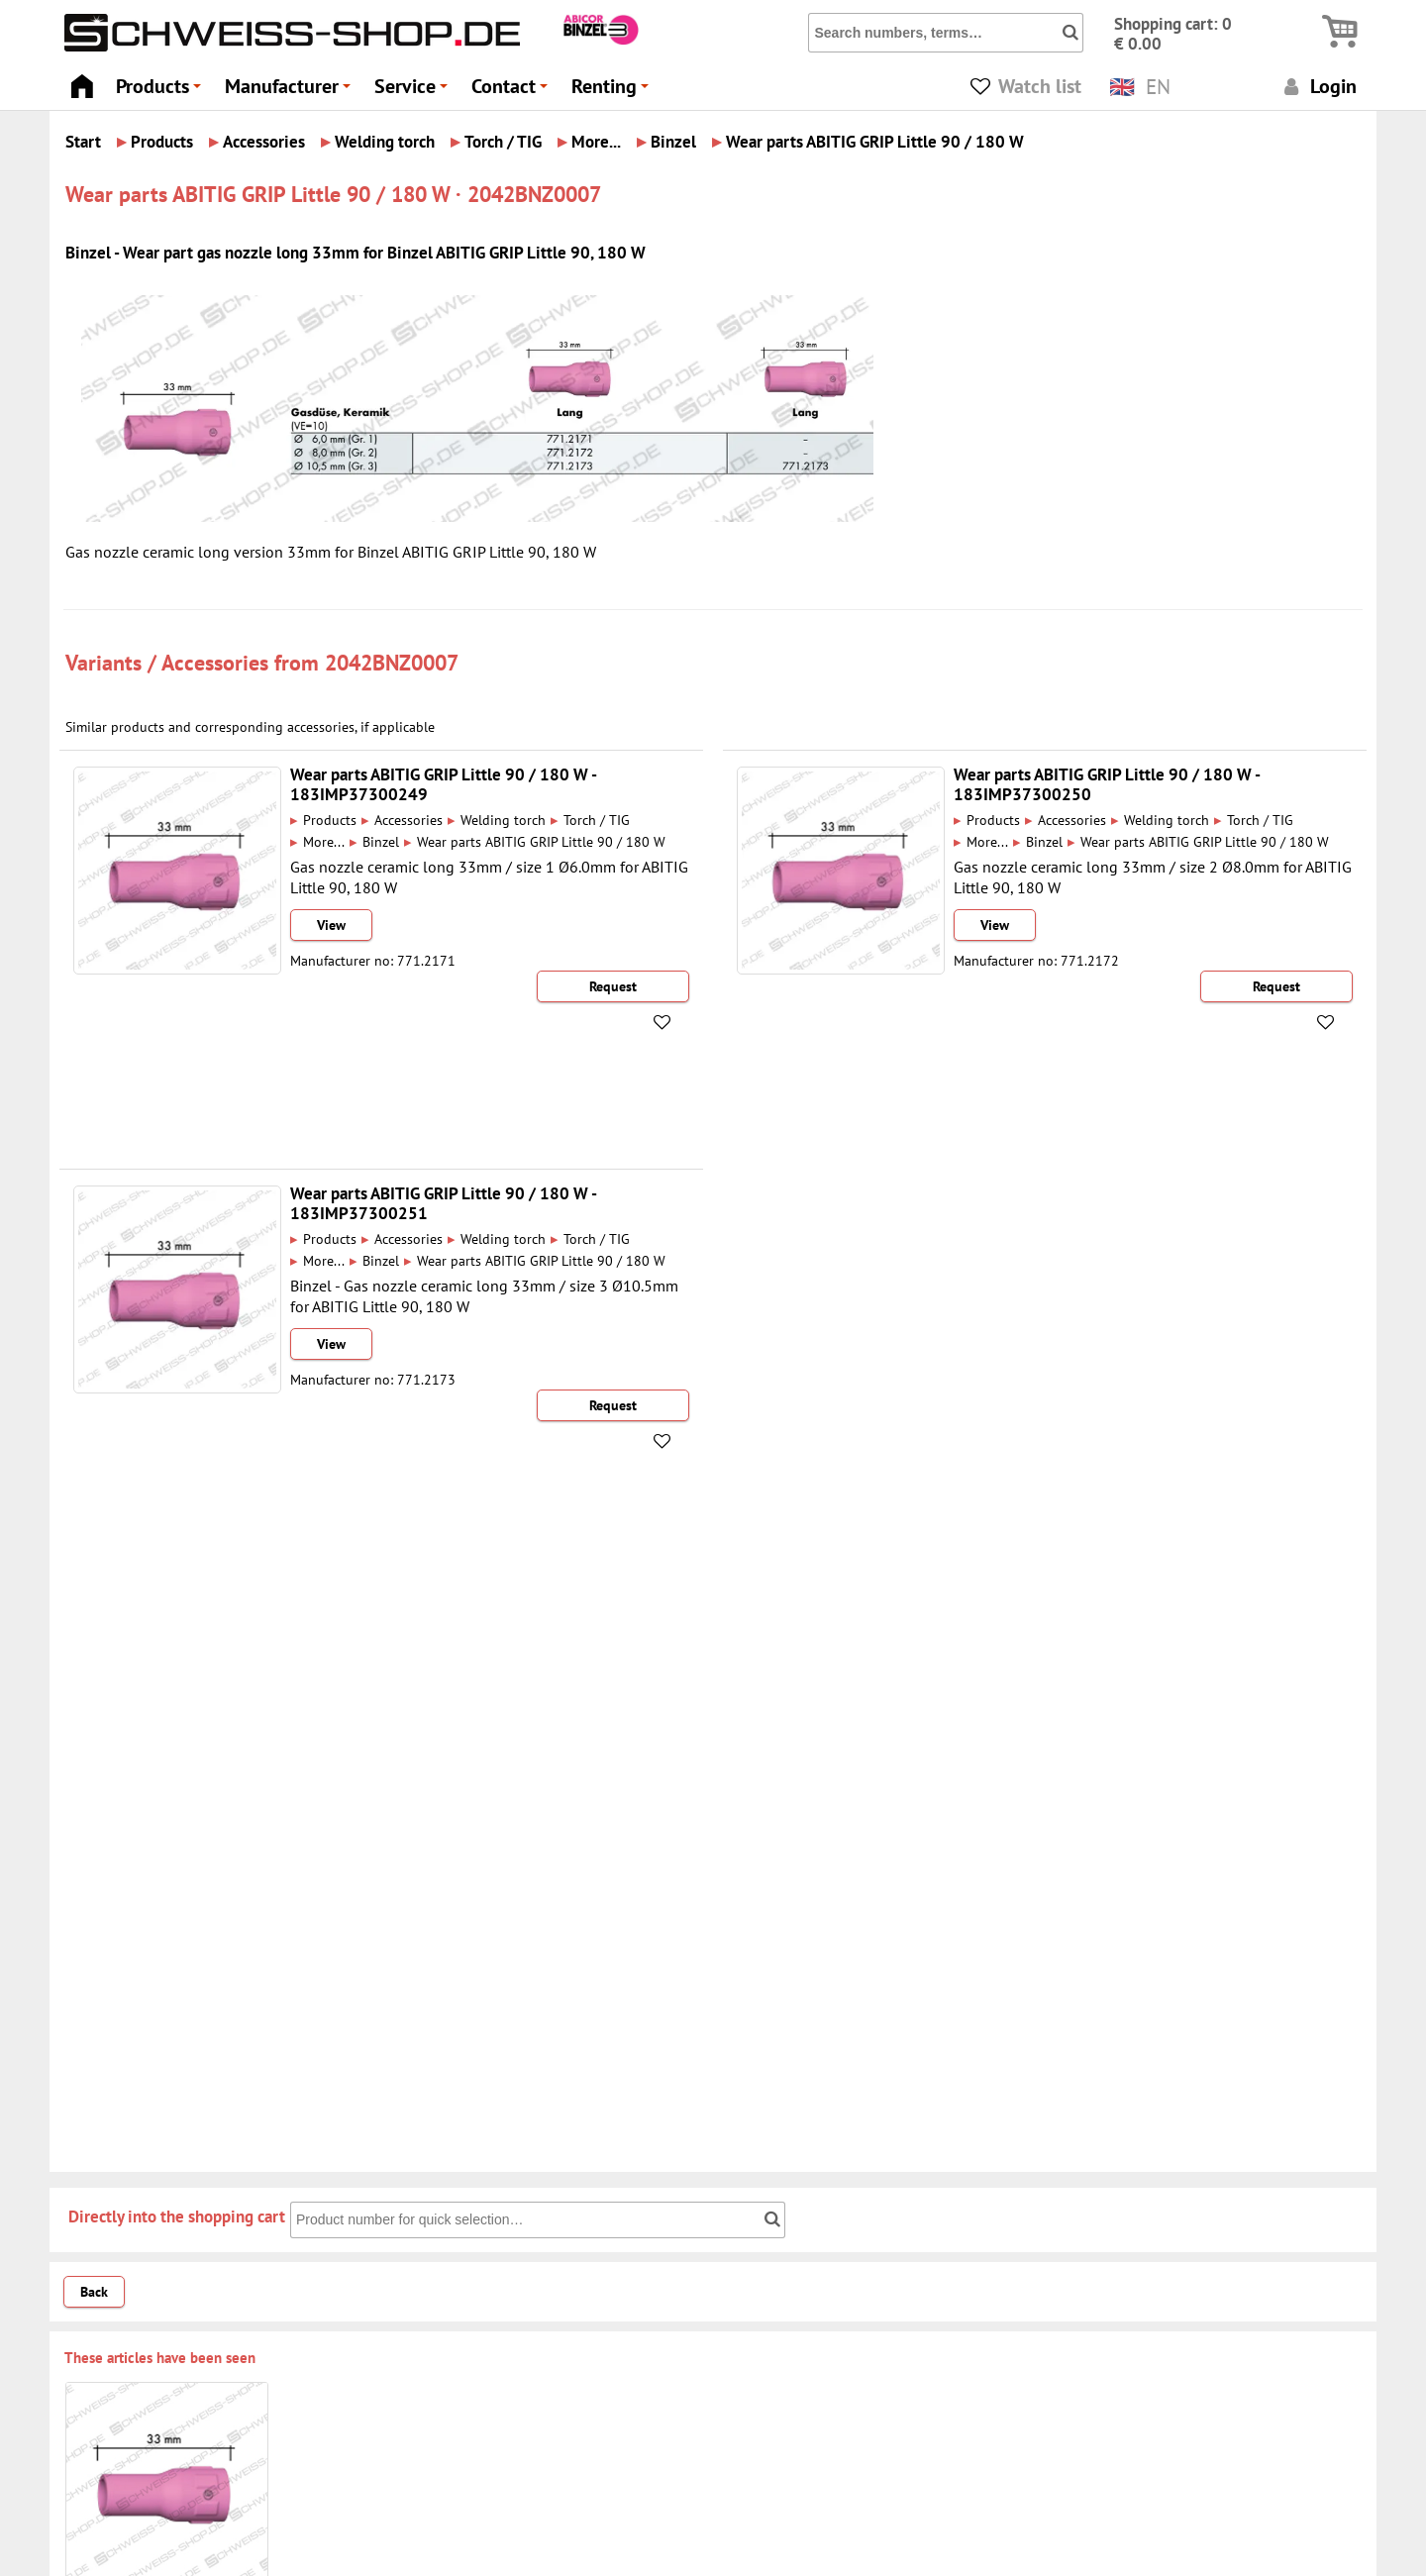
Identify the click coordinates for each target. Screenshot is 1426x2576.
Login (1317, 85)
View (331, 925)
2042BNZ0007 (391, 662)
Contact (512, 91)
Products (161, 91)
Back (94, 2292)
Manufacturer (290, 91)
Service (414, 91)
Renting (613, 91)
